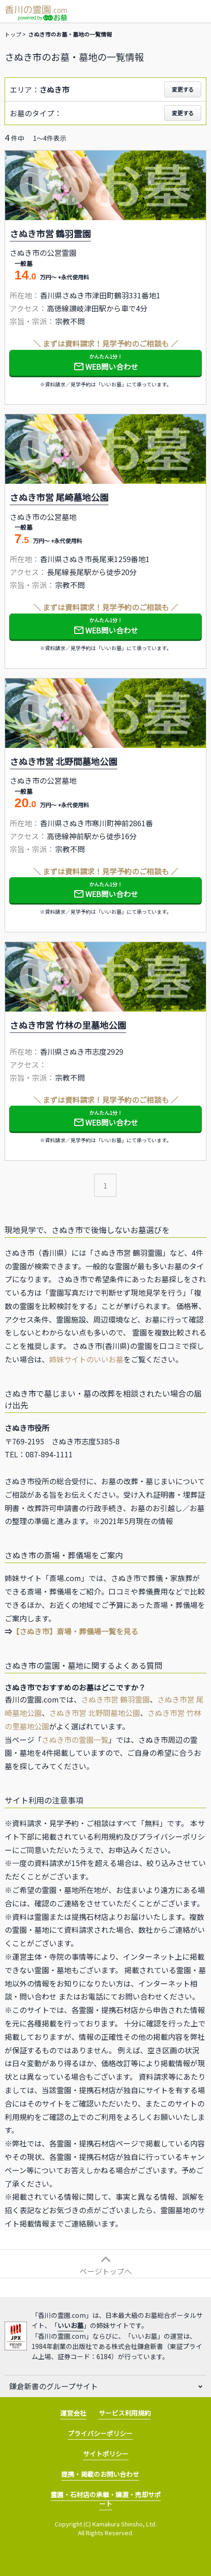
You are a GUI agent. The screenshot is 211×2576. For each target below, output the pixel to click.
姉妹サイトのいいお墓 (86, 1359)
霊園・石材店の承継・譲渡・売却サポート (106, 2499)
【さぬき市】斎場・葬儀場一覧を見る (75, 1631)
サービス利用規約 (125, 2413)
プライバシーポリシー (100, 2433)
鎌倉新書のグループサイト (53, 2386)
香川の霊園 (36, 9)
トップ (13, 34)
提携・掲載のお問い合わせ (100, 2474)
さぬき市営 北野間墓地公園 (94, 1712)
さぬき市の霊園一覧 (75, 1739)
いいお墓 (70, 2325)
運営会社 (73, 2413)
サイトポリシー (105, 2453)
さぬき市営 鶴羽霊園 (115, 1699)
